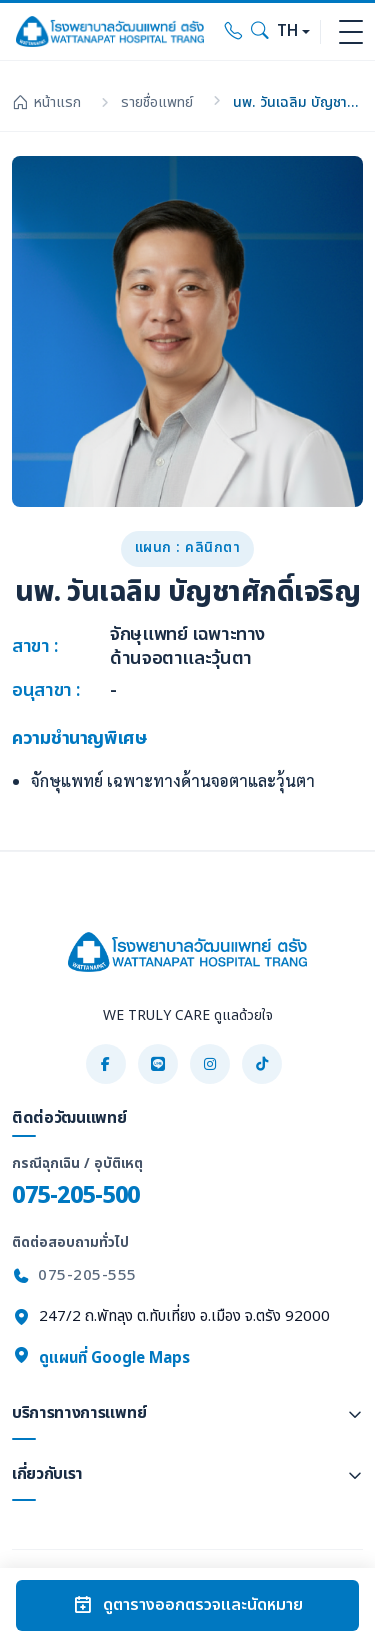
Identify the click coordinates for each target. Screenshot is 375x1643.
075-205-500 (76, 1195)
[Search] (260, 32)
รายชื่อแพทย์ (157, 102)
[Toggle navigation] (351, 32)
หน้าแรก (46, 102)
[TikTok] (262, 1064)
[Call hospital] (234, 32)
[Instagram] (210, 1064)
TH (287, 31)
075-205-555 (87, 1275)
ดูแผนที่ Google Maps (101, 1358)
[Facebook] (106, 1064)
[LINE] (158, 1064)
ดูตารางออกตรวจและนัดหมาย (188, 1605)
